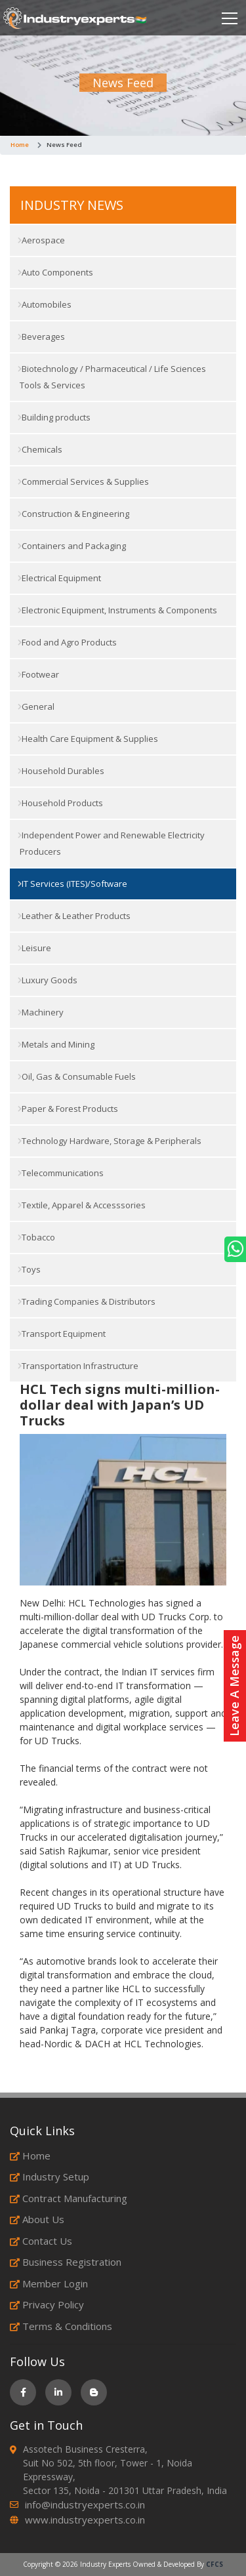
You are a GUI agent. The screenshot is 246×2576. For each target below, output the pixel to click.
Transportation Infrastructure (78, 1366)
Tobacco (36, 1237)
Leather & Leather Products (74, 916)
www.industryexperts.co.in (85, 2519)
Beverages (41, 336)
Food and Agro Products (67, 642)
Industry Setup (49, 2176)
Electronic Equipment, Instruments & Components (117, 610)
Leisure (34, 948)
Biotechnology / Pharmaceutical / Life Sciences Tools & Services (112, 377)
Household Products (60, 803)
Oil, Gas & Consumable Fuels (77, 1076)
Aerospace (41, 240)
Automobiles (45, 304)
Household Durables (61, 771)
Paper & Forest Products (68, 1108)
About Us (37, 2219)
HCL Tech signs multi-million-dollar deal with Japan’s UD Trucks (120, 1404)
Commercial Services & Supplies (83, 481)
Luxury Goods (47, 980)
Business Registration (65, 2261)
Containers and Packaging (72, 546)
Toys (29, 1269)
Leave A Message (234, 1685)
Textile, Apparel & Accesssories (82, 1205)
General (36, 706)
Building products (54, 417)
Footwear (38, 674)
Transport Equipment (62, 1333)
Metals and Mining (56, 1044)
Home (19, 144)
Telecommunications (61, 1173)
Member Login (49, 2283)
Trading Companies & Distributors (86, 1301)
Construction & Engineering (73, 514)
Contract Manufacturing (68, 2198)
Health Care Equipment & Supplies (88, 739)
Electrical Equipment (59, 578)
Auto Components (55, 272)
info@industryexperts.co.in (85, 2504)
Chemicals (40, 449)
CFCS (214, 2564)
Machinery (41, 1012)
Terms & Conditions (61, 2326)
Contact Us (41, 2240)
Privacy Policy (47, 2304)
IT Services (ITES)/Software (72, 883)
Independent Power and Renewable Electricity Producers (111, 843)
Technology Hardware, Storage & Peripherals (109, 1141)
